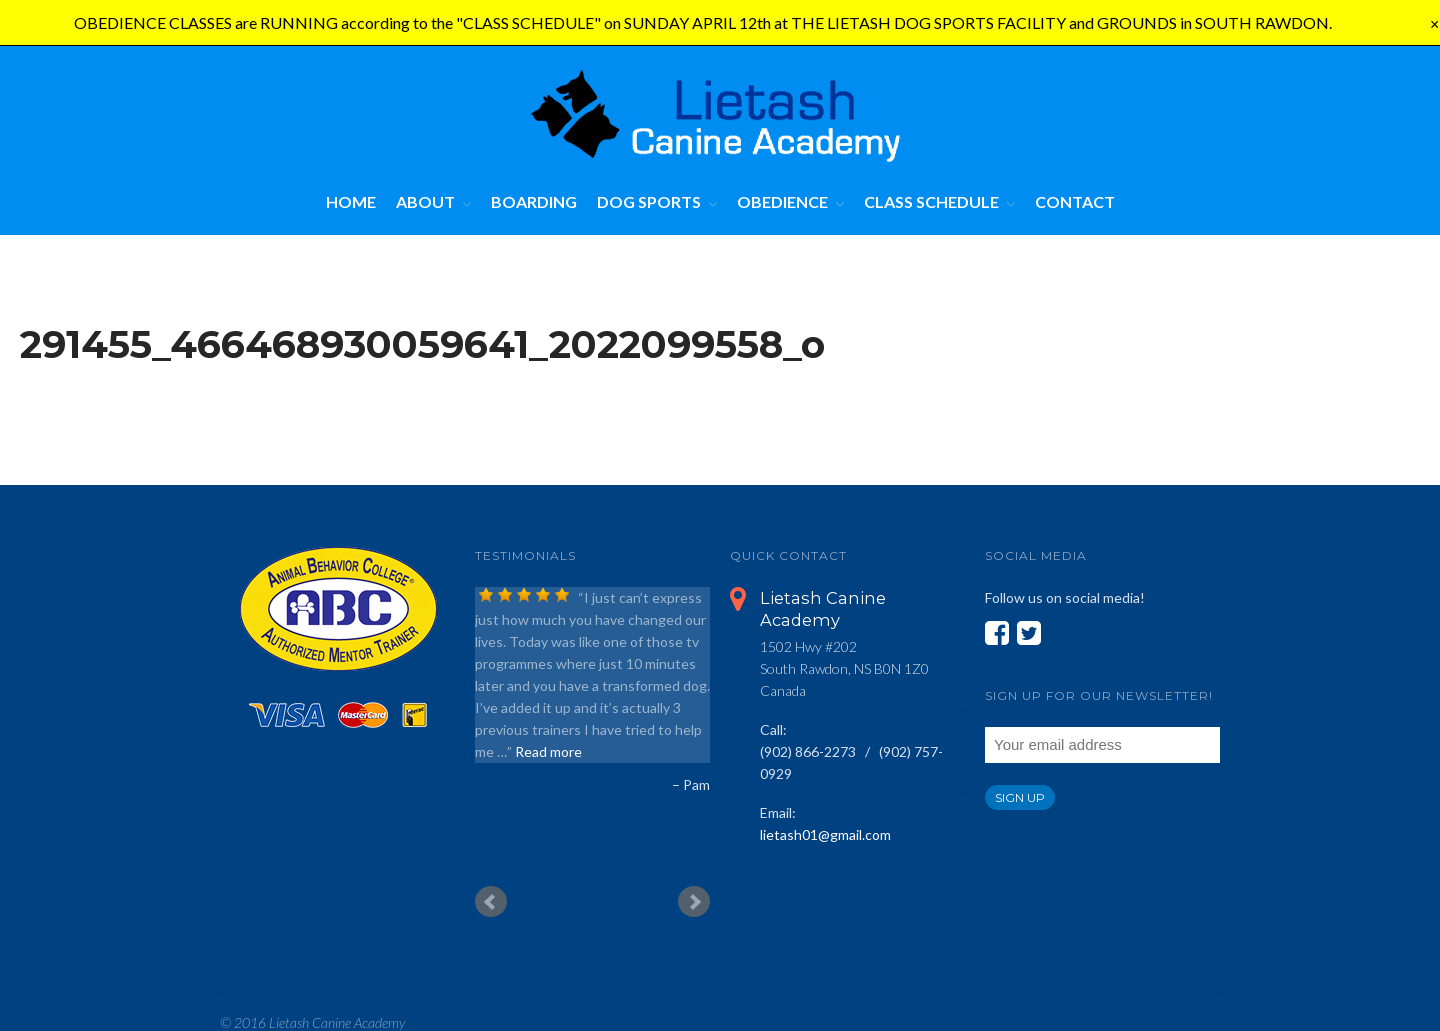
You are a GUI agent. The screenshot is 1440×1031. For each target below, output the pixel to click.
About (425, 201)
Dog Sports (649, 201)
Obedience (782, 201)
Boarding (534, 201)
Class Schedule (931, 201)
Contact (1075, 201)
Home (351, 201)
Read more (548, 751)
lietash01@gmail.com (825, 834)
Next (694, 902)
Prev (491, 902)
